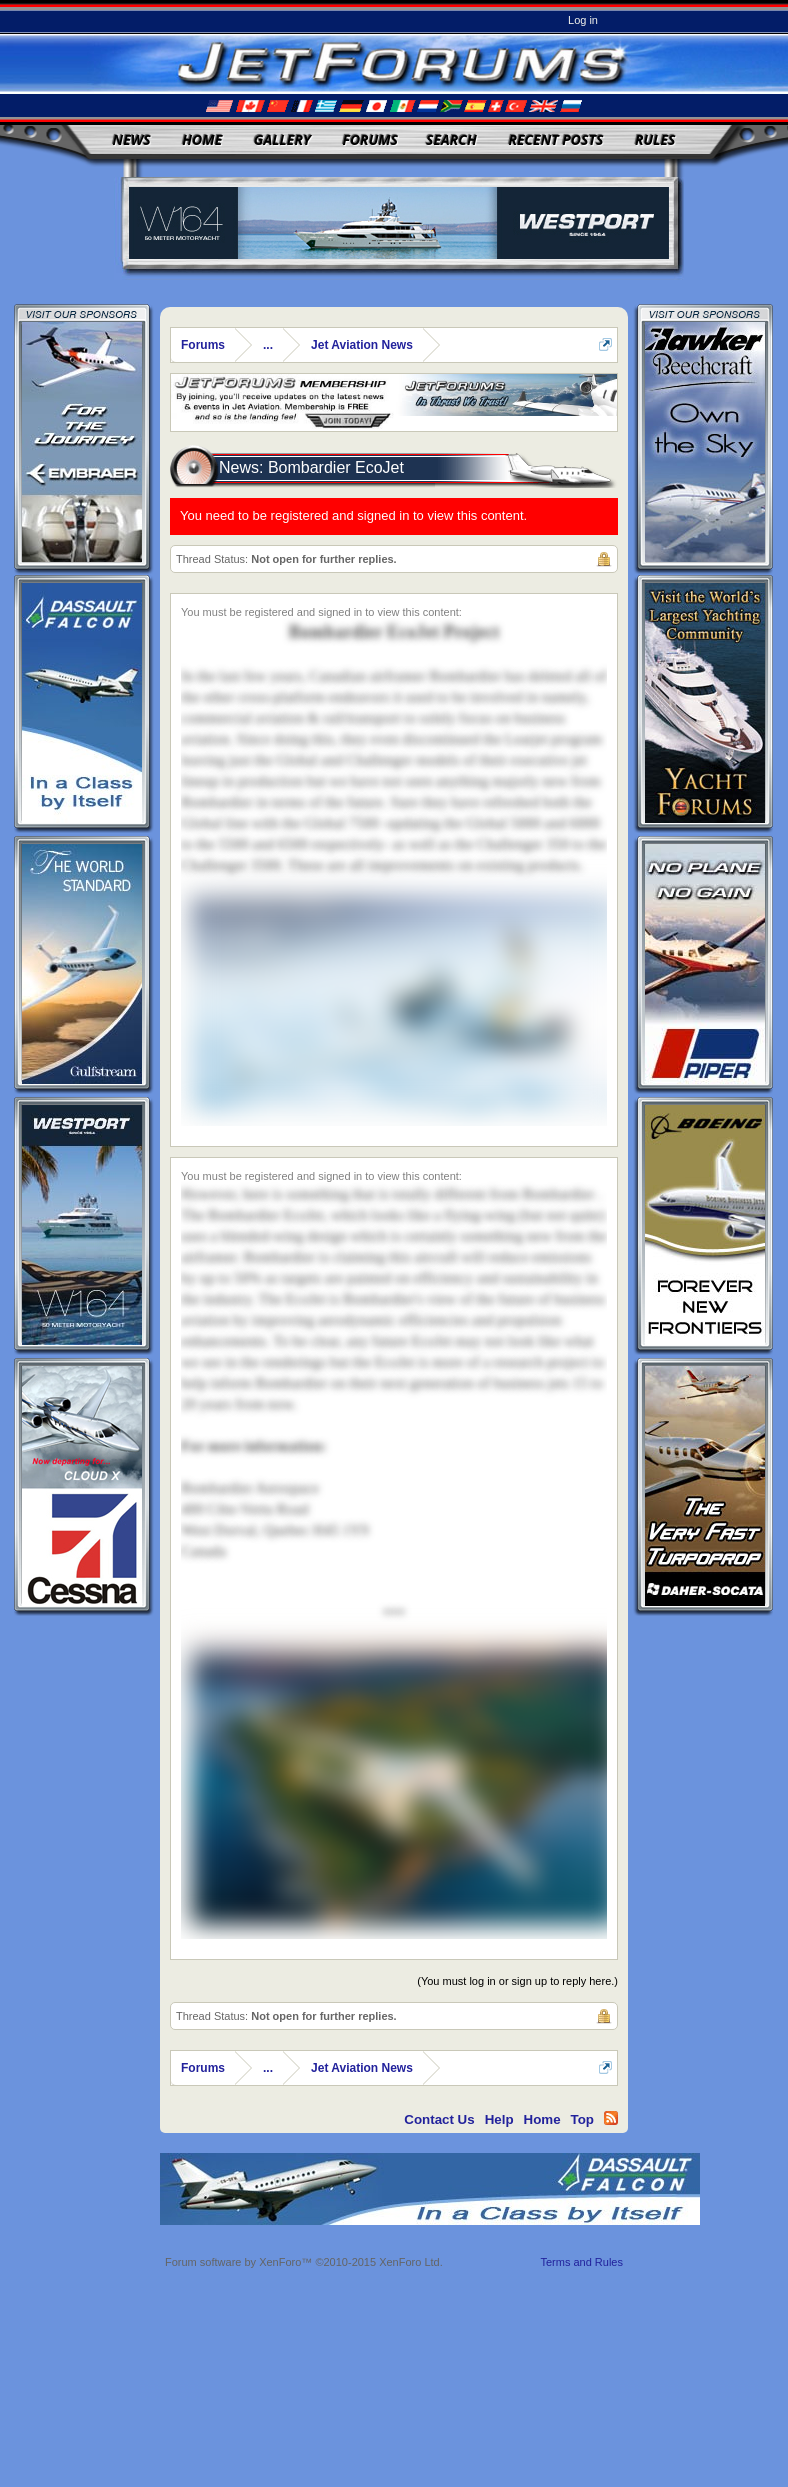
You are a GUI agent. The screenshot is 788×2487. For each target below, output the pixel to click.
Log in (583, 20)
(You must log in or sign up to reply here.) (517, 1981)
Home (202, 139)
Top (582, 2119)
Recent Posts (555, 139)
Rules (655, 139)
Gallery (282, 139)
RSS (611, 2118)
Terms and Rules (581, 2262)
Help (499, 2119)
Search (451, 139)
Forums (370, 139)
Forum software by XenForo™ (304, 2262)
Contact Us (439, 2119)
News (132, 139)
